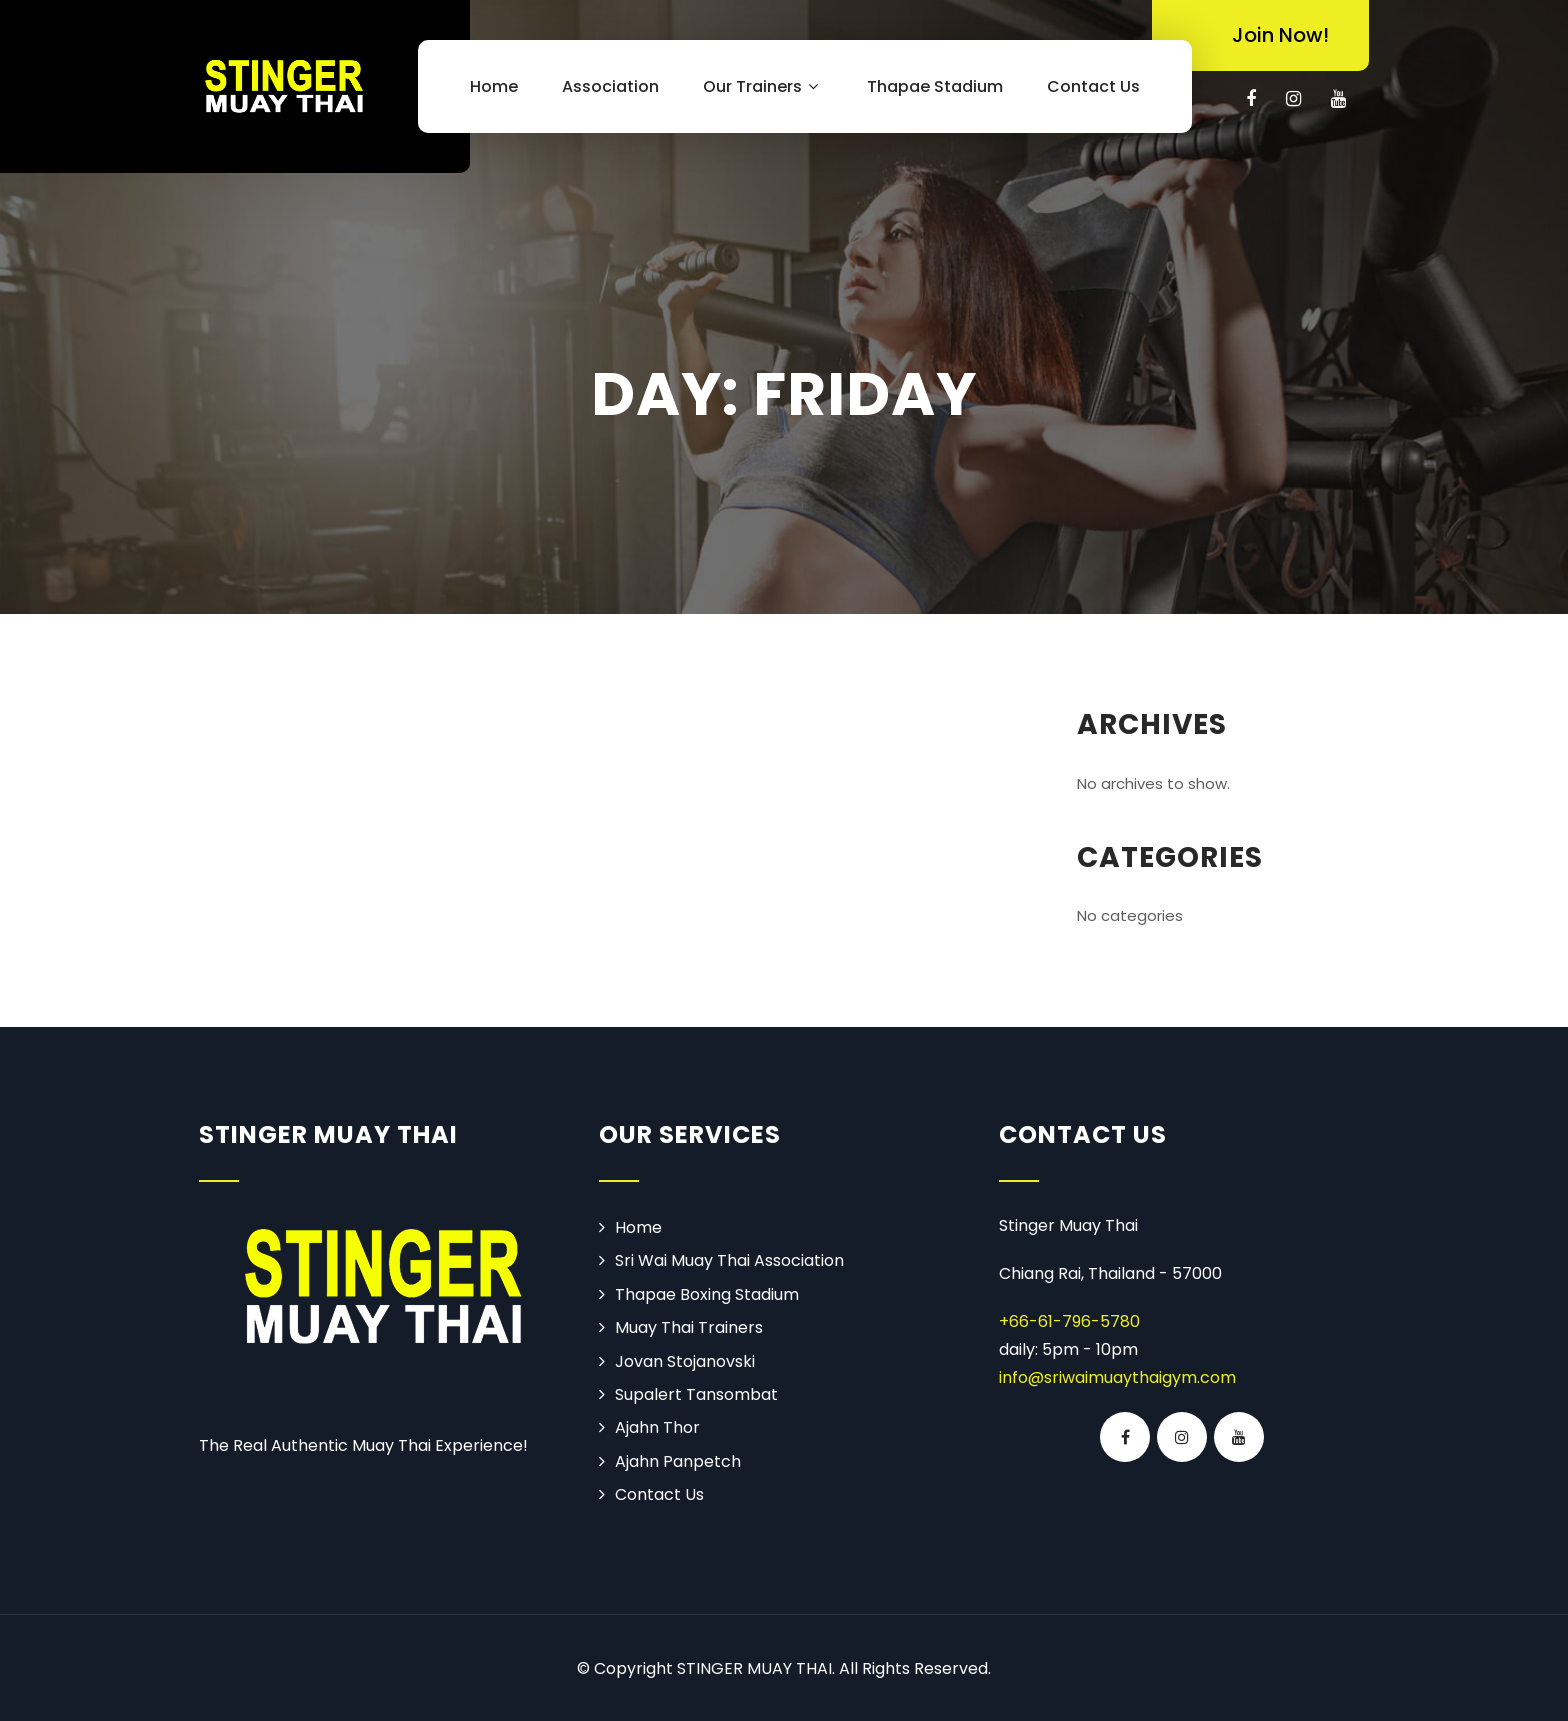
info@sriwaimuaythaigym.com (1117, 1377)
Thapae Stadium (935, 86)
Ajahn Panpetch (678, 1461)
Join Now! (1280, 35)
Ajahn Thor (657, 1427)
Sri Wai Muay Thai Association (729, 1260)
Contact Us (1093, 86)
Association (610, 86)
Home (494, 86)
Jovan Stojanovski (685, 1361)
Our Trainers (763, 86)
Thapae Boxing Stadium (707, 1294)
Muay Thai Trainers (689, 1327)
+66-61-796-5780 (1069, 1321)
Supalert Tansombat (696, 1394)
